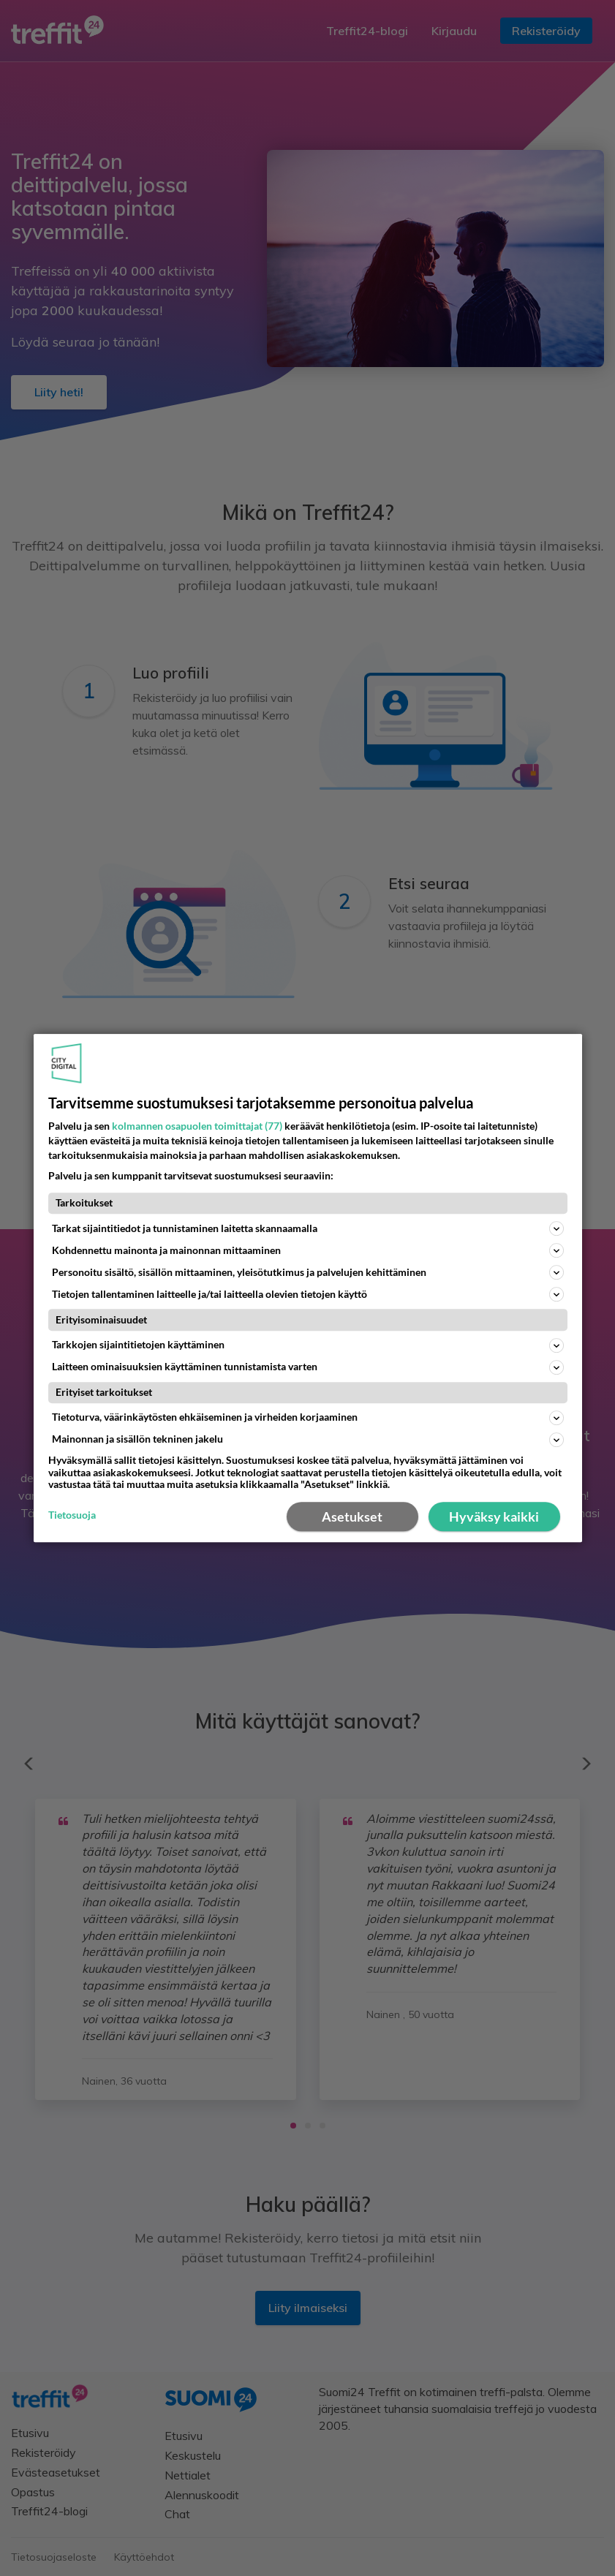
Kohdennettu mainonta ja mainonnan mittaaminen (308, 1251)
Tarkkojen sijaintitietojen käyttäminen (308, 1345)
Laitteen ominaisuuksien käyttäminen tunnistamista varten (308, 1367)
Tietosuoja (72, 1516)
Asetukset (352, 1516)
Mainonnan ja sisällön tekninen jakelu (308, 1439)
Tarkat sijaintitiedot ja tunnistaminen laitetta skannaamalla (308, 1229)
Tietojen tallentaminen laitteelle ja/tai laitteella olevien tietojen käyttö (308, 1295)
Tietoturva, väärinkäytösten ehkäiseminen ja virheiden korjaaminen (308, 1417)
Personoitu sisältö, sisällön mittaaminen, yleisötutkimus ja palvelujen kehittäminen (308, 1273)
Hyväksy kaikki (494, 1516)
